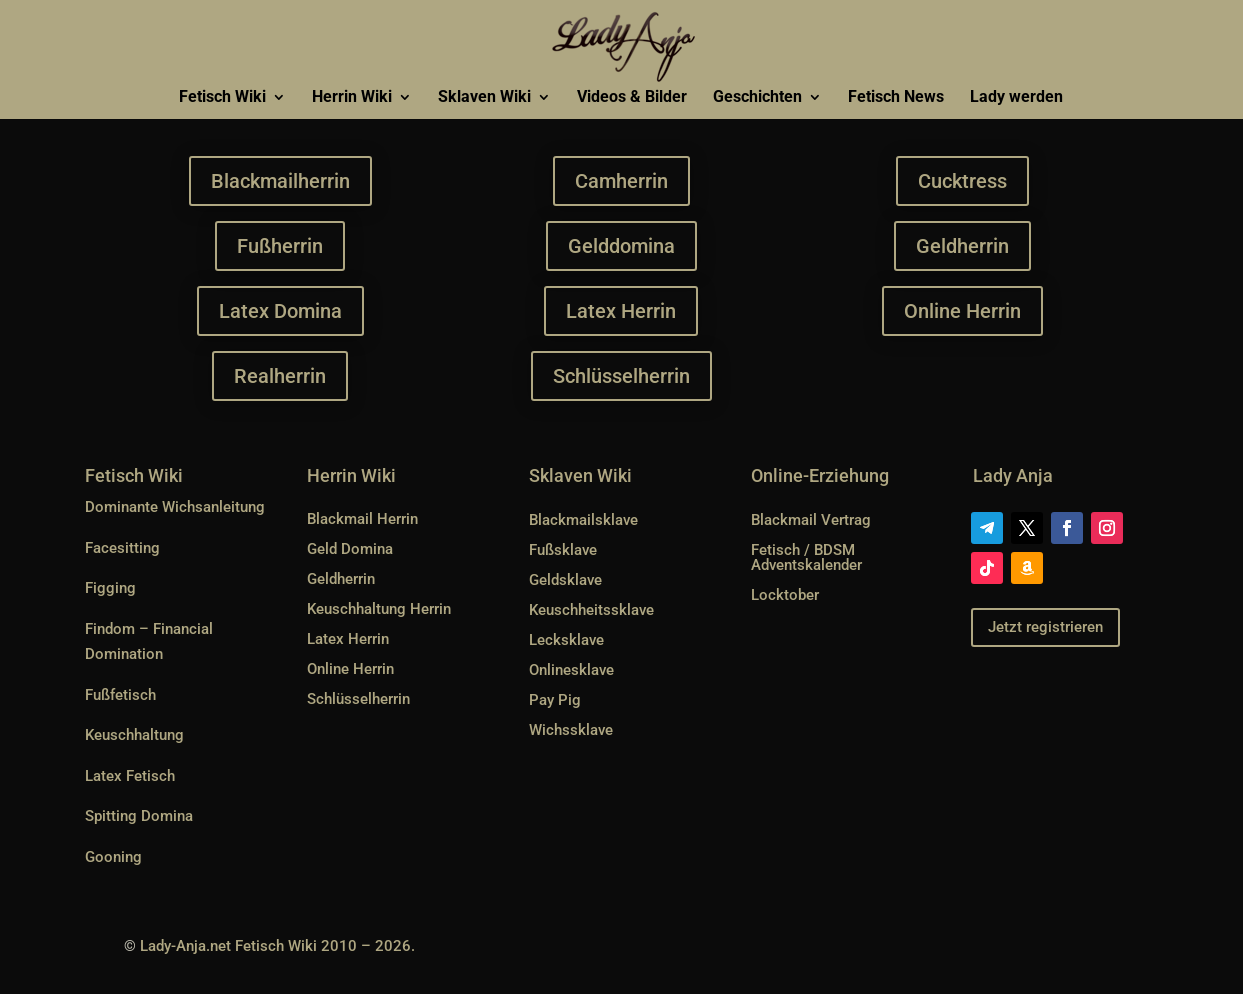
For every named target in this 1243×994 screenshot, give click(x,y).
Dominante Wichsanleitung (175, 507)
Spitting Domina (139, 816)
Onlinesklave (571, 670)
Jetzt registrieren (1045, 627)
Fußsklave (563, 550)
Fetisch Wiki (222, 98)
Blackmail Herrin (362, 519)
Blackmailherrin (279, 181)
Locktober (785, 595)
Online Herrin (962, 311)
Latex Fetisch (130, 776)
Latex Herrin (622, 311)
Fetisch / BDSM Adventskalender (806, 557)
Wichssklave (571, 730)
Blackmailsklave (583, 520)
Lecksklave (566, 640)
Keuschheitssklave (591, 610)
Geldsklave (565, 580)
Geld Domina (350, 549)
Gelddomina (621, 246)
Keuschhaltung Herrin (379, 609)
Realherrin (279, 376)
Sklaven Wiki (484, 98)
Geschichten (757, 98)
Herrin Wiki (352, 98)
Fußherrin (279, 246)
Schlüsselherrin (621, 376)
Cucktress (963, 181)
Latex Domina (280, 311)
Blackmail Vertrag (811, 520)
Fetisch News (896, 98)
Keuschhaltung (134, 735)
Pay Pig (555, 700)
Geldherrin (963, 246)
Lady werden (1016, 98)
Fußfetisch (120, 695)
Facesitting (122, 548)
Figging (110, 588)
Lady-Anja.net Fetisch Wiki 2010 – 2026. (277, 946)
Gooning (113, 857)
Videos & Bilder (632, 98)
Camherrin (621, 181)
